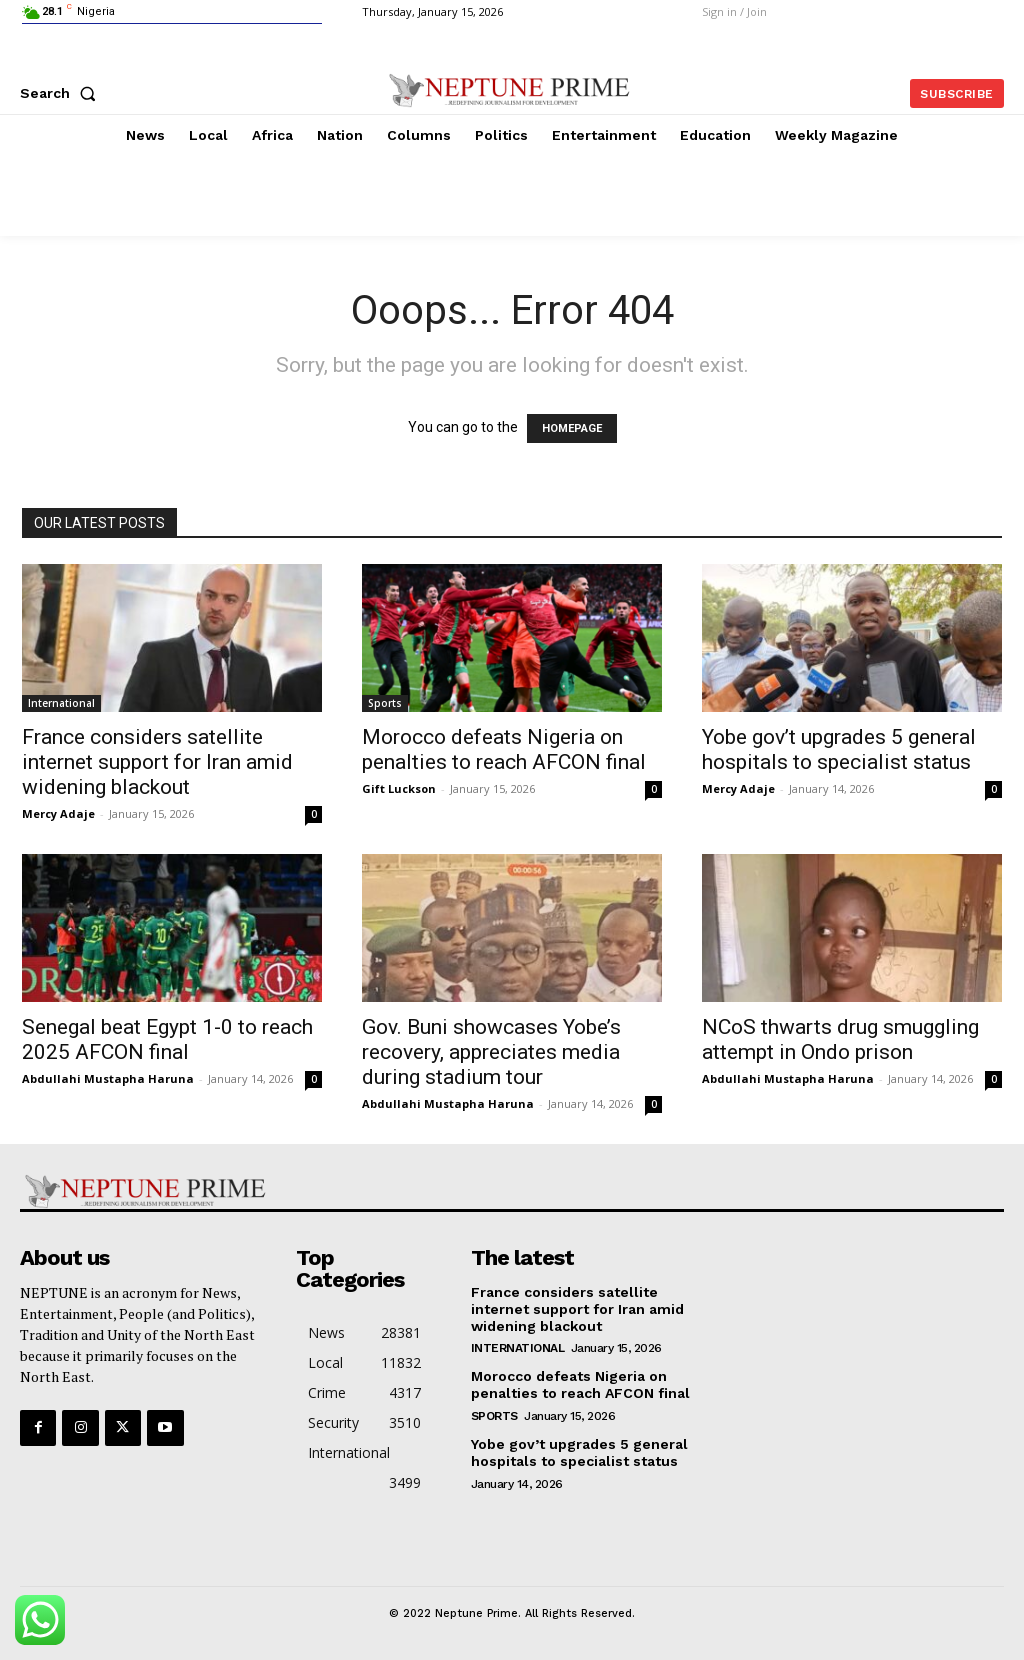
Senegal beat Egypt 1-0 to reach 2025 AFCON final (167, 1039)
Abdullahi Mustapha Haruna (108, 1078)
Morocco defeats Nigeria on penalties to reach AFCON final (504, 749)
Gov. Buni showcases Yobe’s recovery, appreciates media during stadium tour (491, 1052)
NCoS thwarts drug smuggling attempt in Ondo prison (840, 1039)
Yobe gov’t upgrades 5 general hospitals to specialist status (839, 749)
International (61, 703)
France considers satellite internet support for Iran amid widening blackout (157, 762)
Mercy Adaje (58, 813)
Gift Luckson (399, 788)
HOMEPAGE (572, 428)
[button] (62, 93)
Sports (385, 703)
